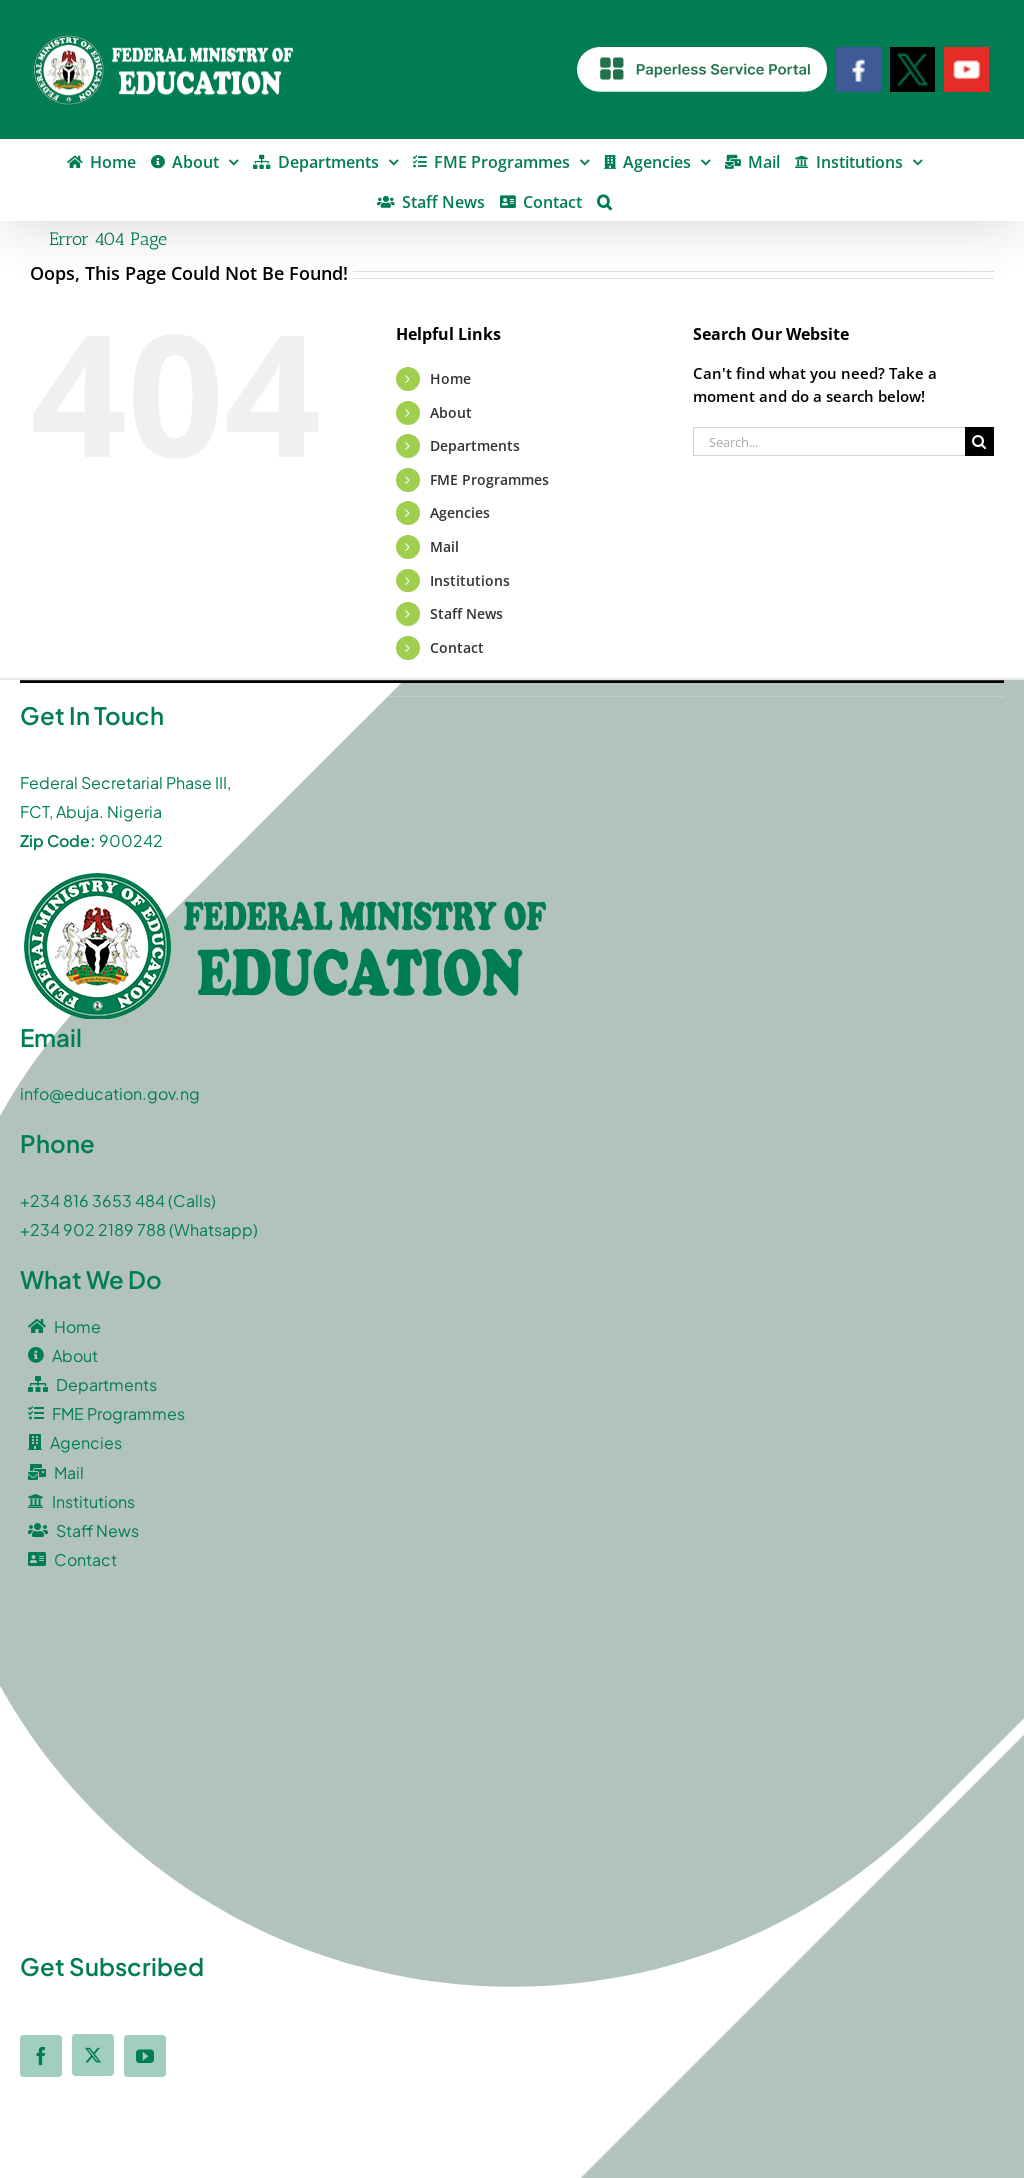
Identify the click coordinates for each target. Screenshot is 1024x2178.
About (451, 412)
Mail (444, 546)
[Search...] (829, 441)
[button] (604, 200)
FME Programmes (489, 479)
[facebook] (41, 2056)
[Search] (979, 441)
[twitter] (93, 2055)
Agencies (460, 512)
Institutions (470, 580)
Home (450, 378)
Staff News (466, 613)
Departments (475, 445)
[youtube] (145, 2056)
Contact (457, 647)
